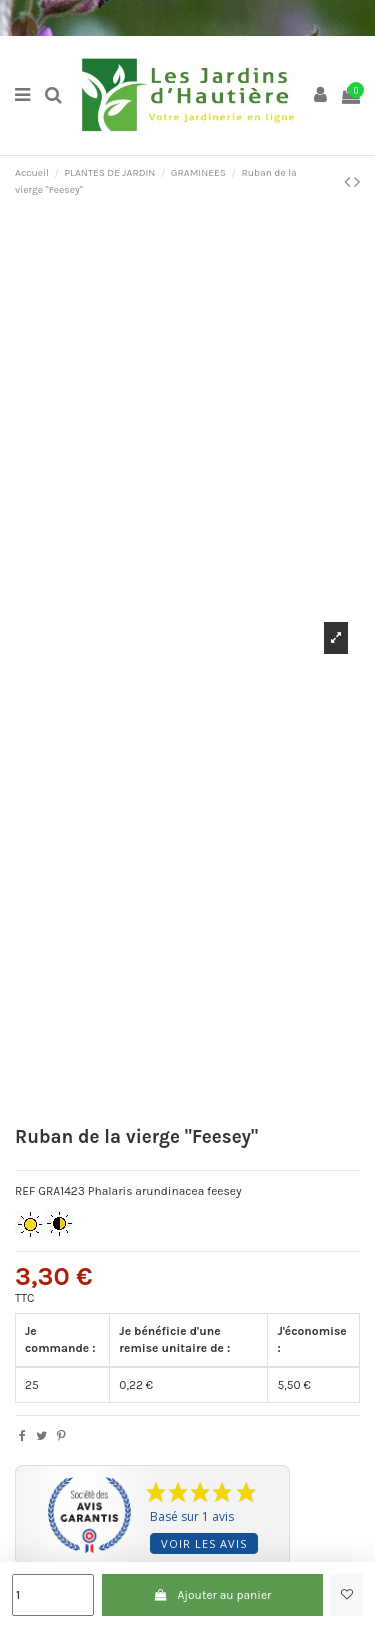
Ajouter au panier (212, 1595)
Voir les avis (204, 1543)
